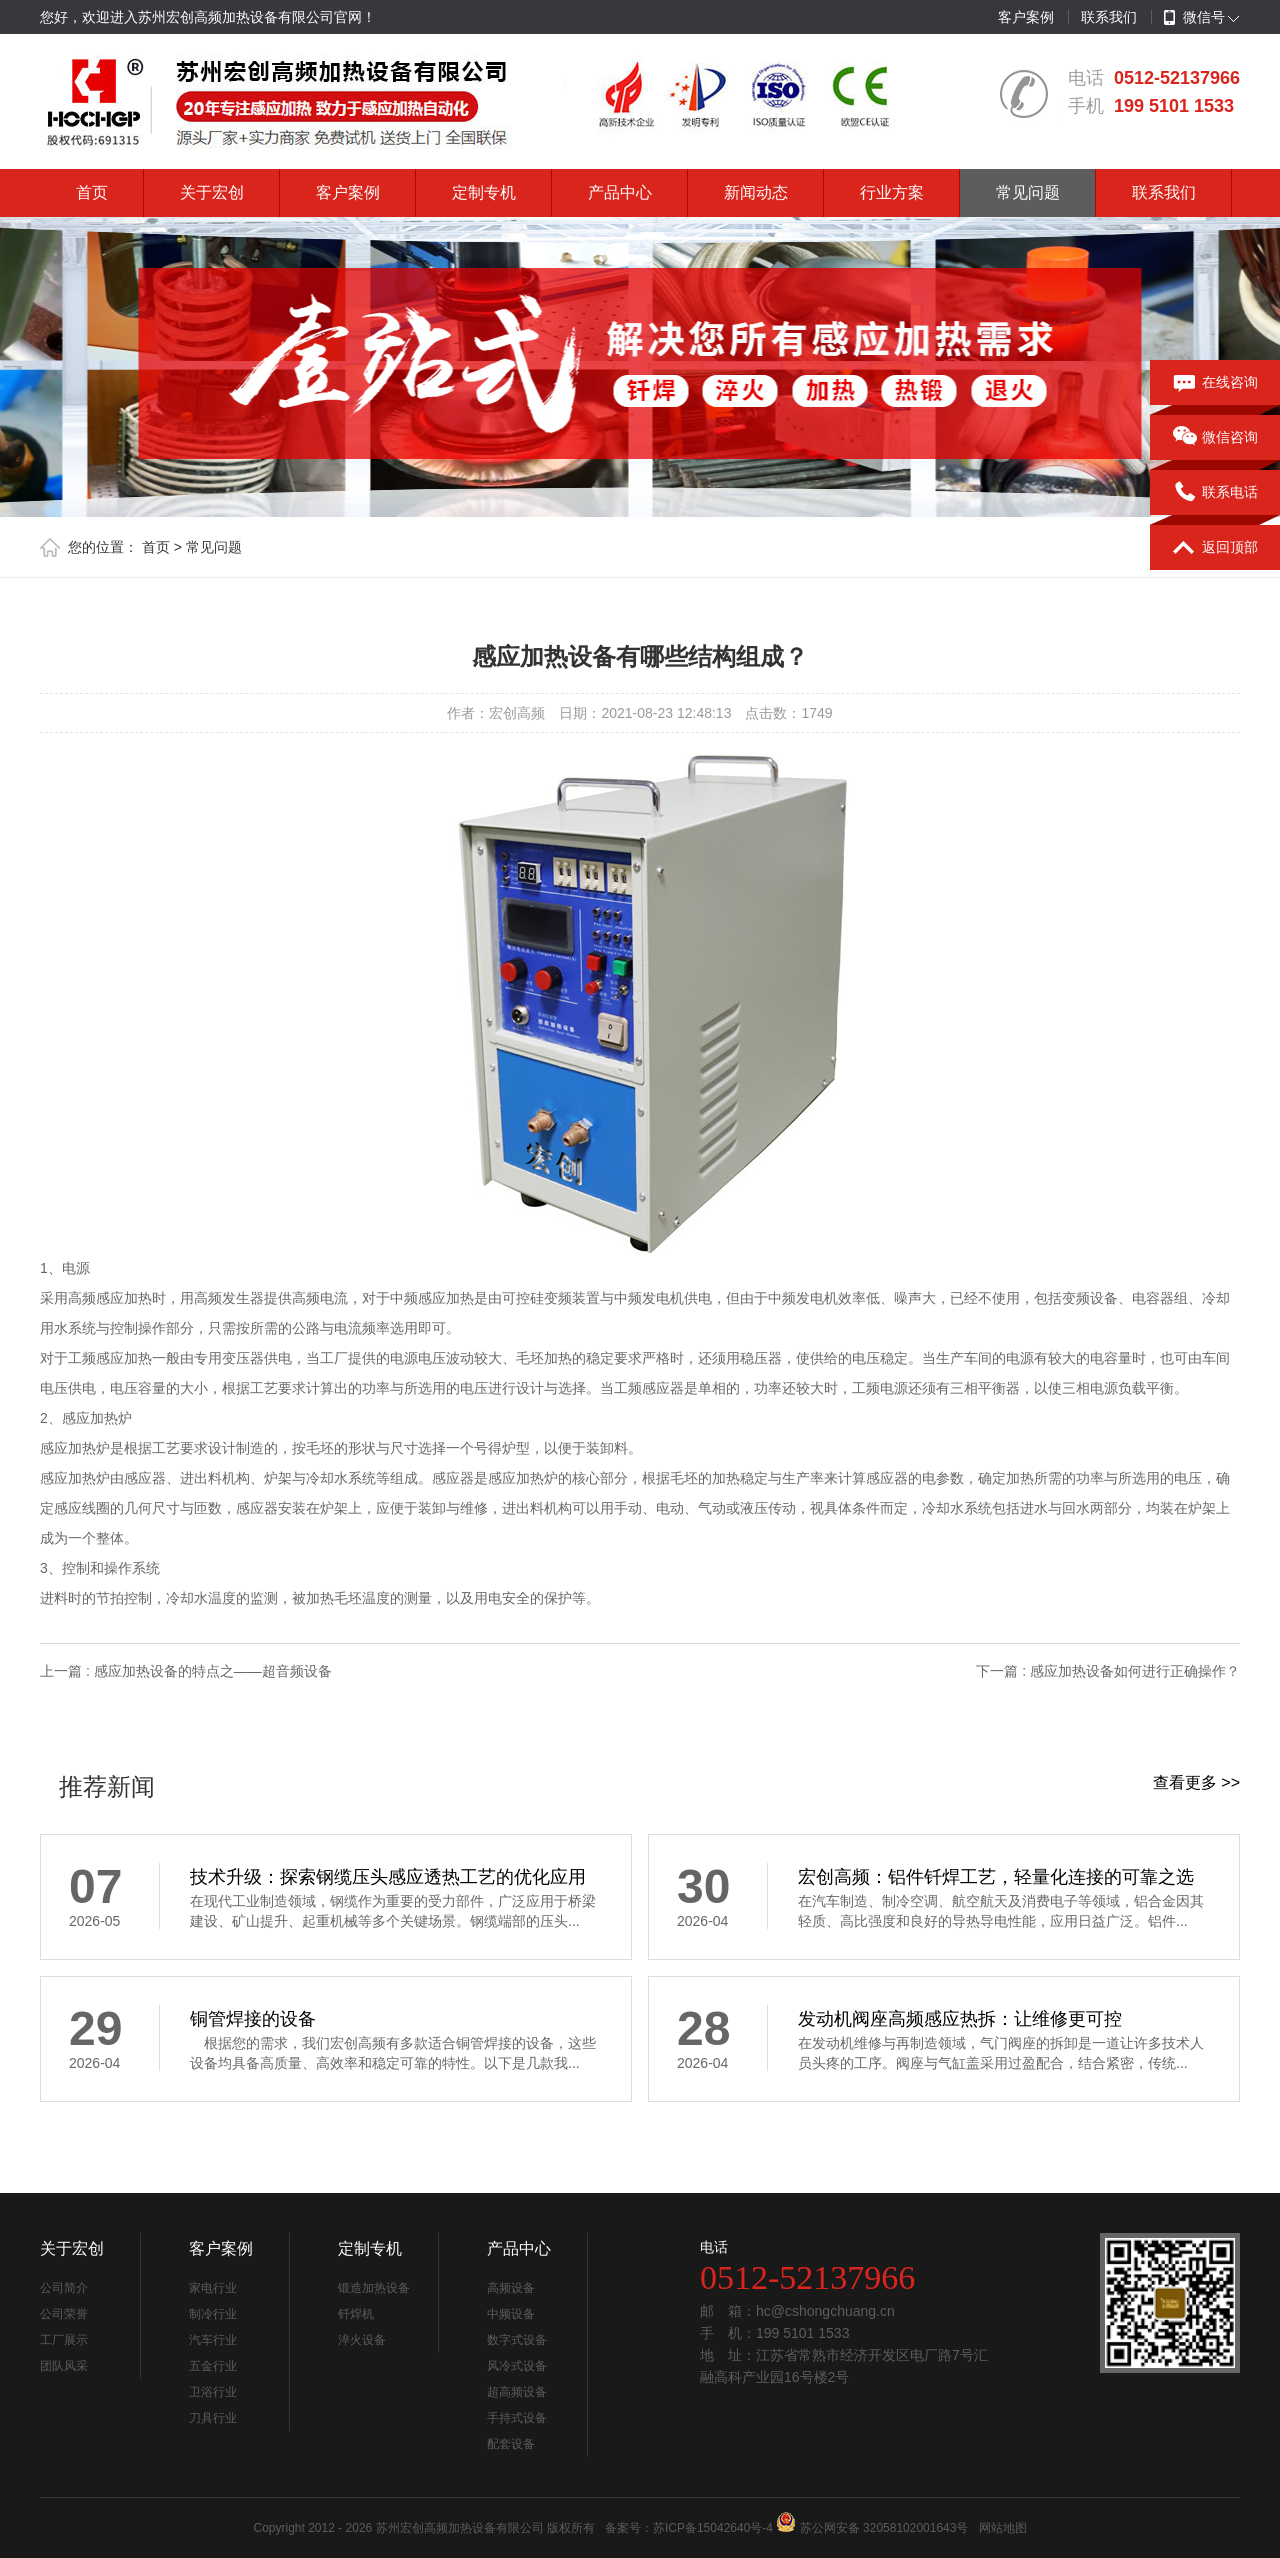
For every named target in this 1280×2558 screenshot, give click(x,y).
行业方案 (892, 192)
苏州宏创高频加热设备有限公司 (460, 2528)
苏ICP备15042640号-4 (713, 2528)
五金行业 (213, 2366)
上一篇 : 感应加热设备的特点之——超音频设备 (186, 1671)
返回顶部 (1215, 548)
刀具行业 (213, 2418)
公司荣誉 (64, 2314)
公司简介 (64, 2288)
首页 (92, 192)
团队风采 (64, 2366)
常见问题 (1028, 192)
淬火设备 (362, 2340)
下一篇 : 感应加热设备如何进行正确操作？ (1108, 1671)
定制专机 (484, 192)
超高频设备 (517, 2392)
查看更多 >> (1196, 1782)
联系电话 (1215, 493)
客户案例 (1026, 17)
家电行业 (213, 2288)
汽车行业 (213, 2340)
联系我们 (1109, 17)
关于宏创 (212, 192)
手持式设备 (517, 2418)
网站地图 (1003, 2528)
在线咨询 (1215, 383)
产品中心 (620, 192)
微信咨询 (1215, 438)
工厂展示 (64, 2340)
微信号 (1194, 18)
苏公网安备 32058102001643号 (884, 2528)
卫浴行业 (213, 2392)
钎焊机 (356, 2314)
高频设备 (511, 2288)
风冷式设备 (517, 2366)
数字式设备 (517, 2340)
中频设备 (511, 2314)
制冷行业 (213, 2314)
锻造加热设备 (374, 2288)
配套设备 (511, 2444)
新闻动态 (756, 192)
